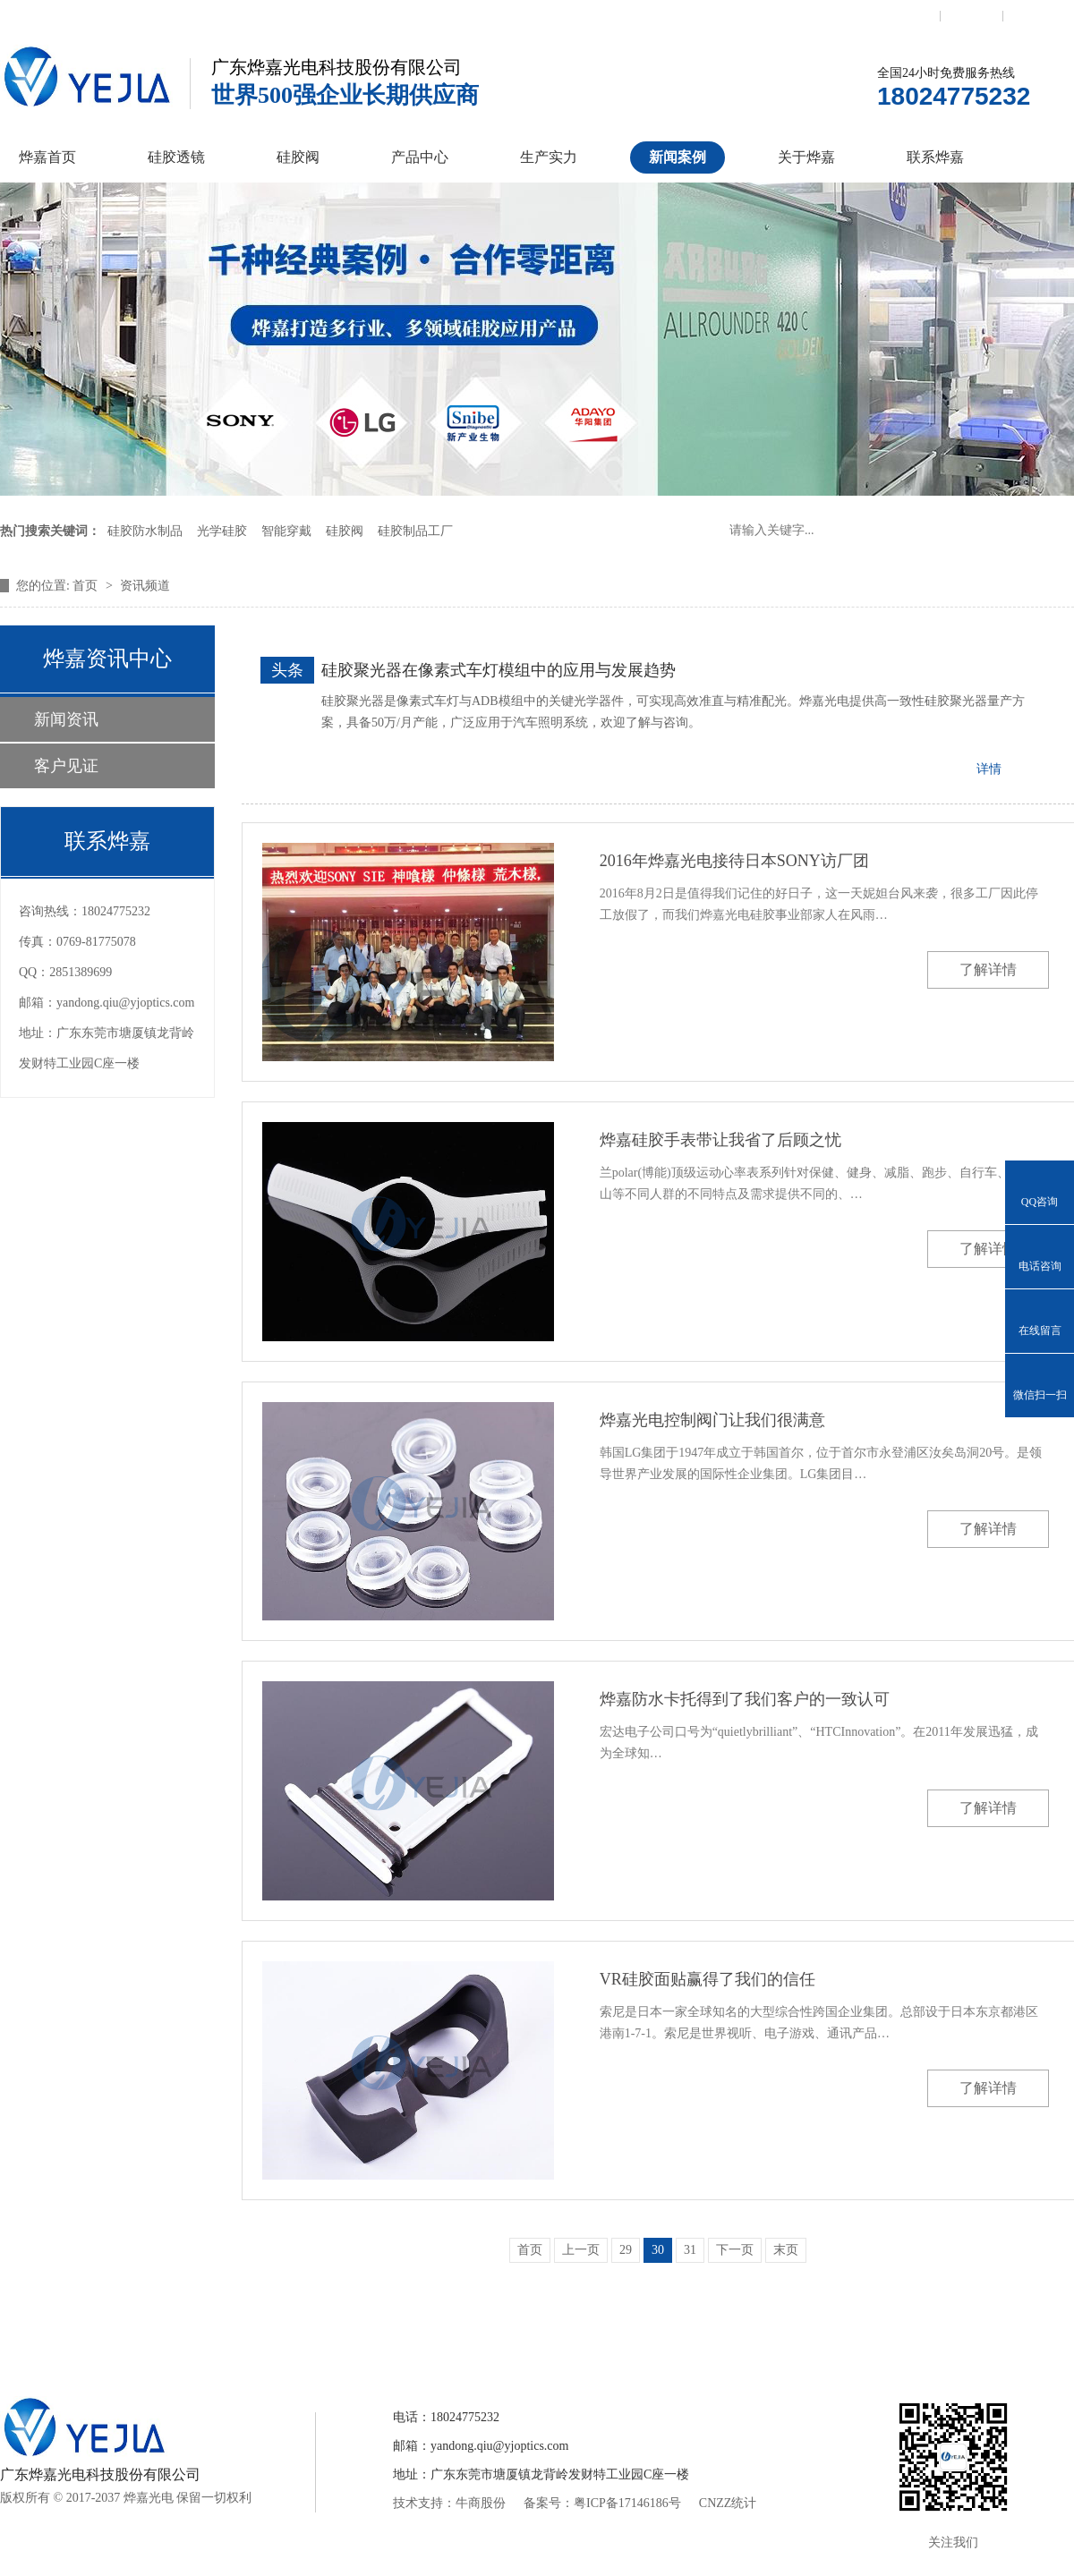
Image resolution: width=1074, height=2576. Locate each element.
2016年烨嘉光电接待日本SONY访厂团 (734, 861)
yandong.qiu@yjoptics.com (125, 1002)
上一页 (581, 2250)
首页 (86, 585)
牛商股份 (481, 2503)
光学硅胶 (222, 531)
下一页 (735, 2250)
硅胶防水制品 (145, 531)
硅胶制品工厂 (415, 531)
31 (690, 2250)
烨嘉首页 (47, 157)
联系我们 (908, 15)
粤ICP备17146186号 (627, 2503)
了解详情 (988, 969)
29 (625, 2250)
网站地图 (1034, 15)
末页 (785, 2250)
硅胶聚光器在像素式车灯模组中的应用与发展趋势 (498, 670)
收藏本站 (971, 15)
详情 (989, 769)
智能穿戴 (286, 531)
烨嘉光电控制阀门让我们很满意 (712, 1420)
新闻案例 (677, 157)
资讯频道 (145, 585)
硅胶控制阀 (360, 2332)
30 (658, 2250)
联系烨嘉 (935, 157)
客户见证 (66, 766)
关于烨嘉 (806, 157)
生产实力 (548, 157)
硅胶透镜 (176, 157)
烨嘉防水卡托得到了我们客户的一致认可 (745, 1699)
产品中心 (419, 157)
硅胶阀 (298, 157)
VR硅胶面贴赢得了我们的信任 (707, 1979)
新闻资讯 (66, 719)
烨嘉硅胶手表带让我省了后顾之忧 (720, 1140)
